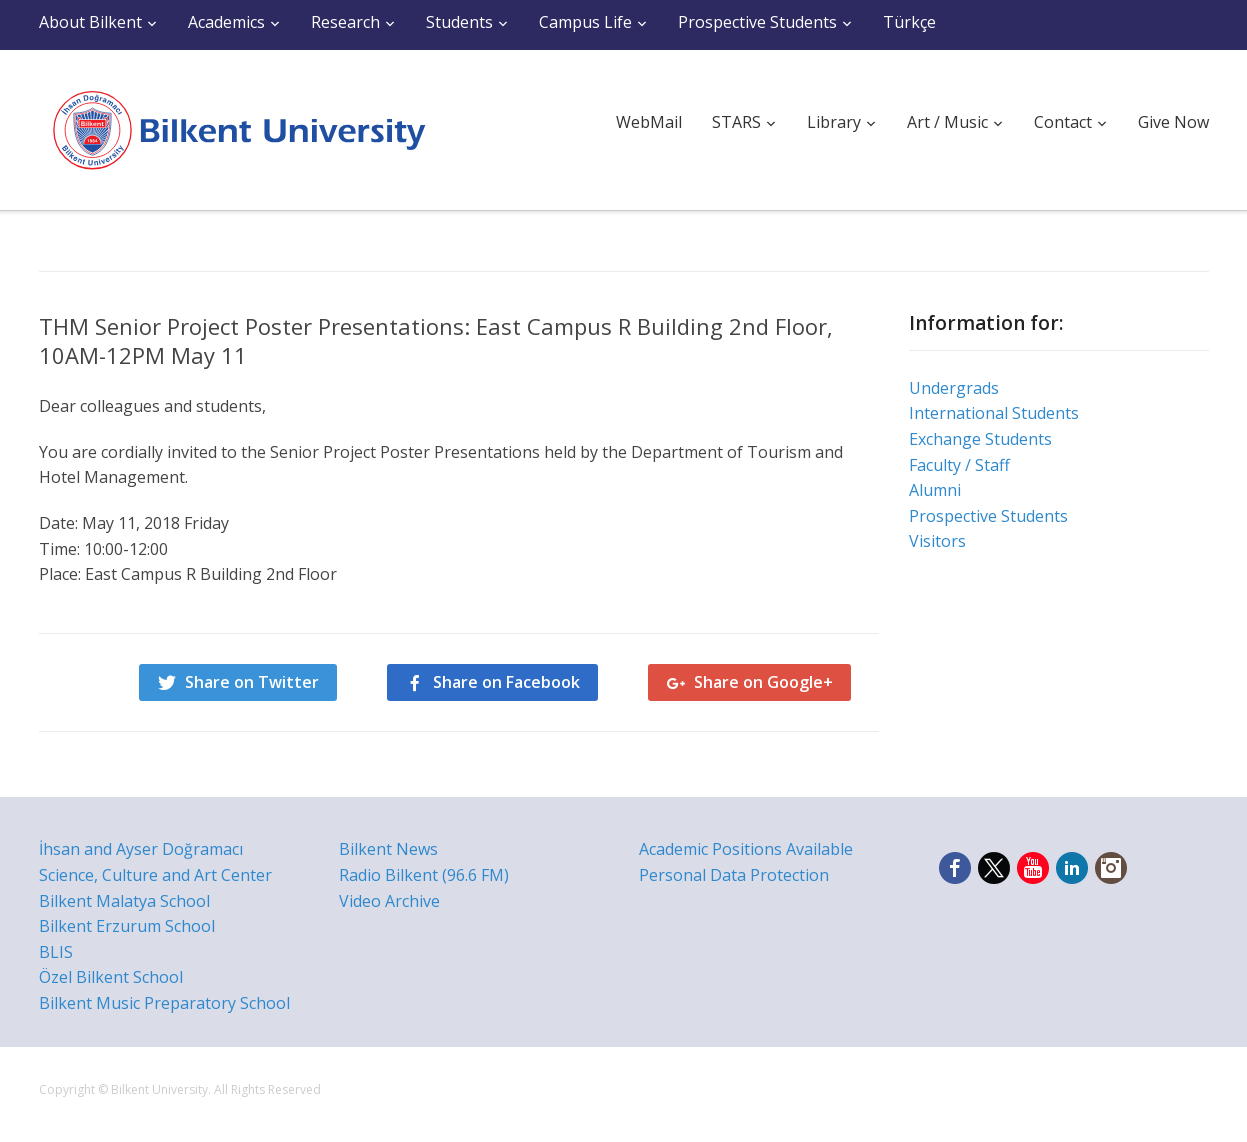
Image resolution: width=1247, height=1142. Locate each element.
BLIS (56, 952)
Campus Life (585, 22)
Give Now (1173, 122)
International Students (994, 413)
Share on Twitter (252, 682)
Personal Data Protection (734, 875)
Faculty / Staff (959, 465)
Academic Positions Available (746, 849)
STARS (736, 122)
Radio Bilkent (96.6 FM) (424, 875)
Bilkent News (388, 849)
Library (834, 122)
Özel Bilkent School (111, 977)
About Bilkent (90, 22)
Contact (1063, 122)
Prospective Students (757, 22)
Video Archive (389, 901)
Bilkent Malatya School (124, 901)
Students (459, 22)
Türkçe (909, 22)
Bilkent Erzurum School (127, 926)
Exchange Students (980, 439)
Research (345, 22)
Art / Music (947, 122)
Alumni (935, 490)
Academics (226, 22)
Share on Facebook (506, 682)
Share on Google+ (763, 682)
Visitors (937, 541)
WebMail (649, 122)
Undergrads (954, 388)
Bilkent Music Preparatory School (164, 1003)
